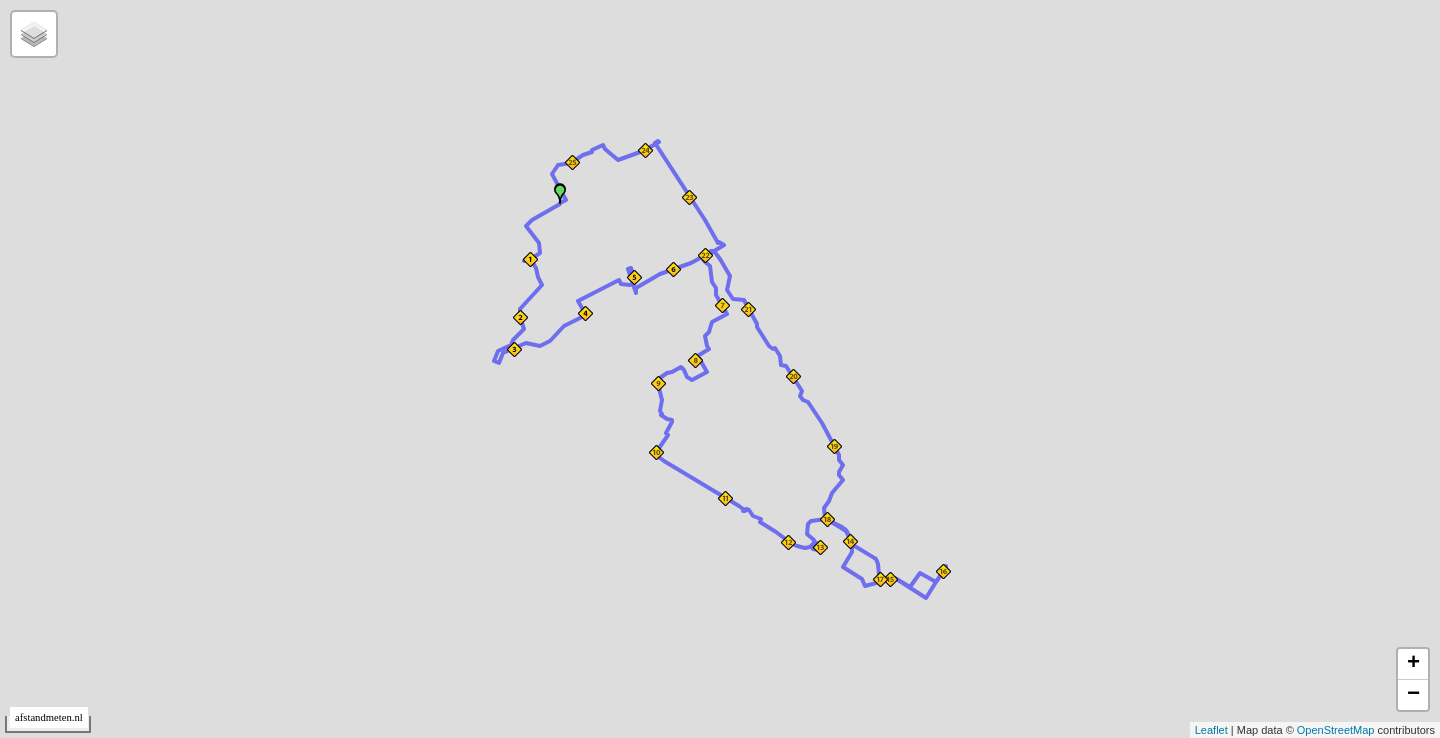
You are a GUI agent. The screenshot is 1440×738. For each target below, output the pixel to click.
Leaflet (1211, 730)
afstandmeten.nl (49, 717)
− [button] (1413, 695)
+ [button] (1413, 664)
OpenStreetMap (1336, 730)
